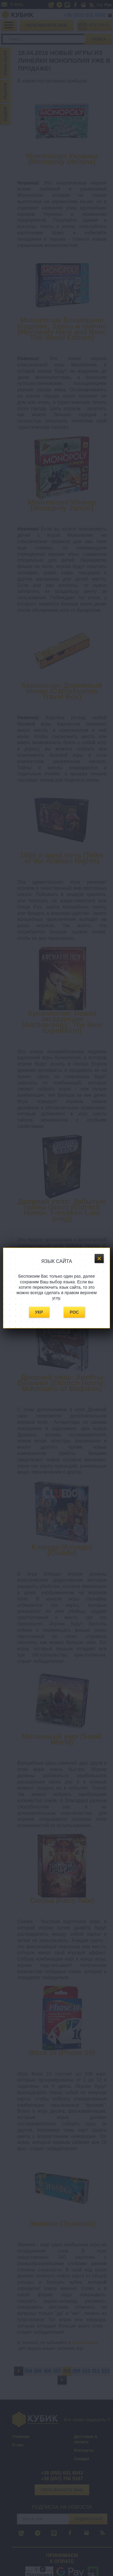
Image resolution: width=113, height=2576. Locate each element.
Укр (39, 1312)
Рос (74, 1312)
